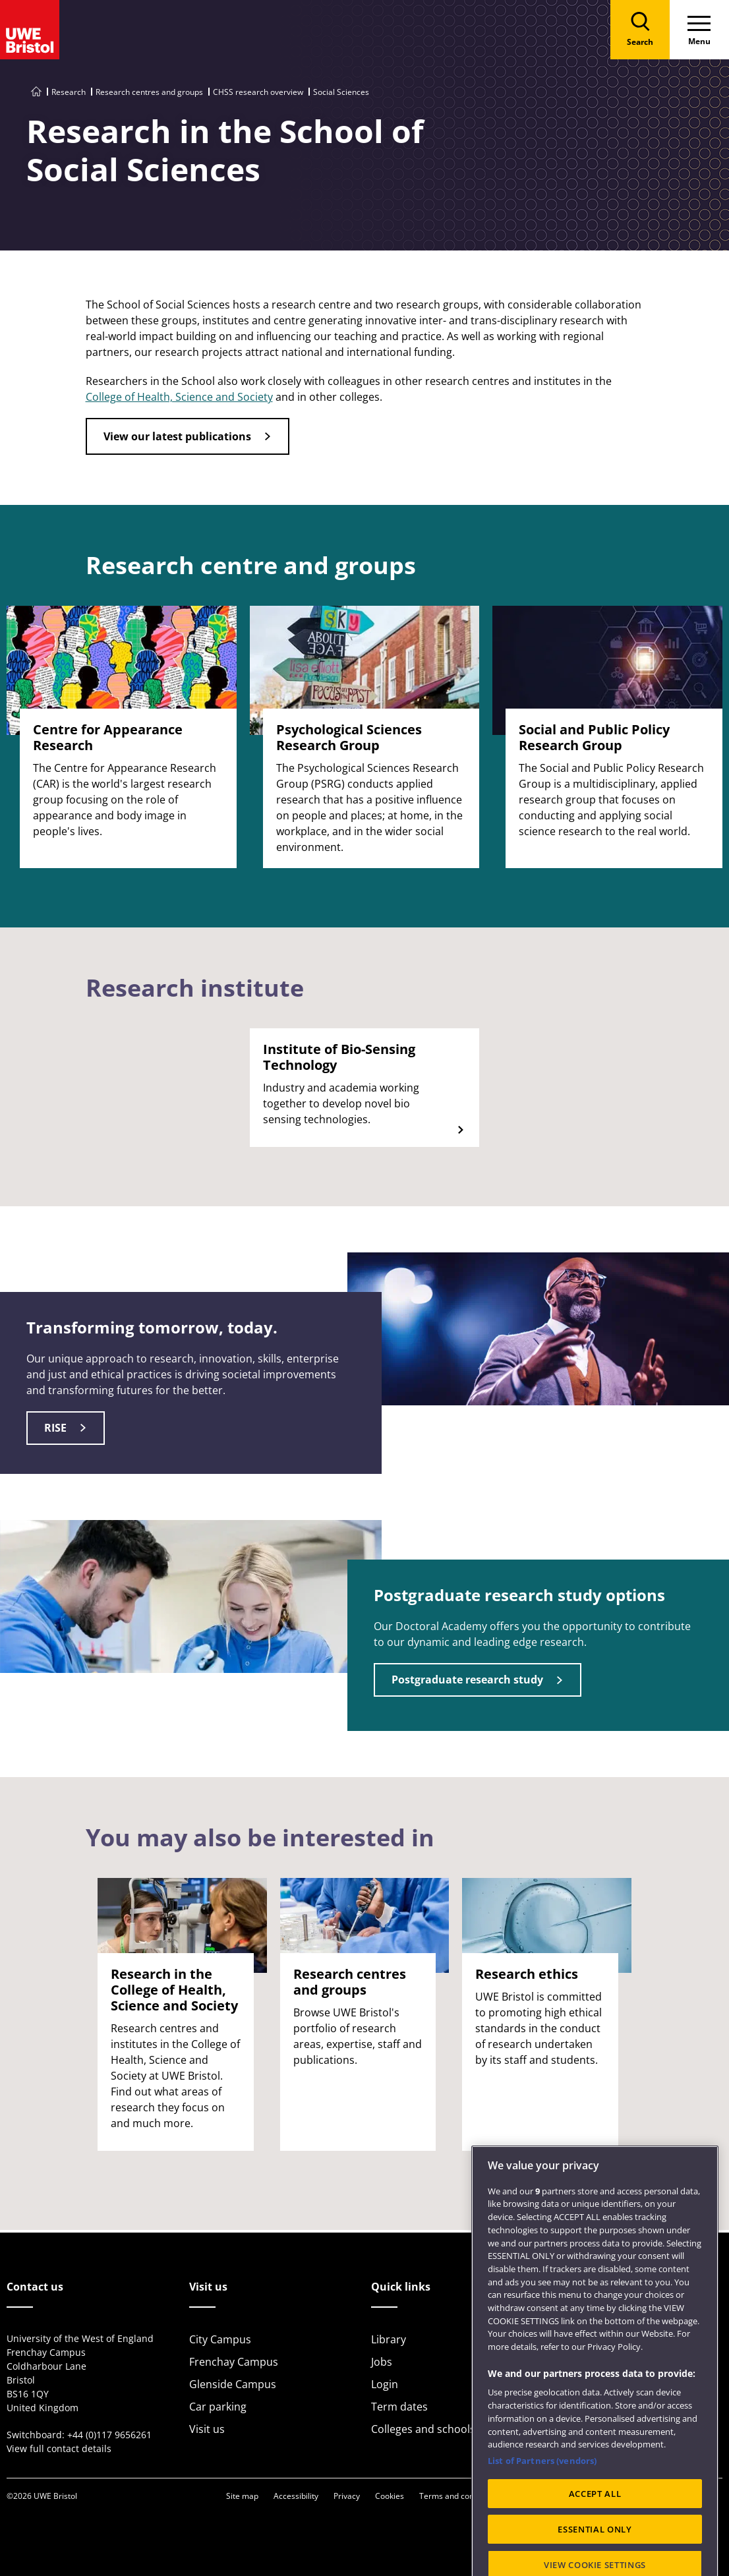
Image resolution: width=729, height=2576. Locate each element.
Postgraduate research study (467, 1679)
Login (384, 2384)
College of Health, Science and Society (179, 397)
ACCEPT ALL (595, 2534)
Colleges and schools (423, 2429)
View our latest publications (177, 436)
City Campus (220, 2339)
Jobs (381, 2362)
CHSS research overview (258, 92)
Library (388, 2339)
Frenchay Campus (233, 2362)
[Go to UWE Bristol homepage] (36, 92)
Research (68, 92)
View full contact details (59, 2448)
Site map (242, 2496)
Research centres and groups (149, 92)
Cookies (389, 2496)
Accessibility (296, 2496)
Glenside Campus (232, 2384)
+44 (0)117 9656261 (109, 2434)
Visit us (207, 2429)
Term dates (399, 2406)
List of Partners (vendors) (542, 2501)
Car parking (218, 2406)
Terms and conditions (458, 2496)
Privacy (347, 2496)
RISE (55, 1427)
